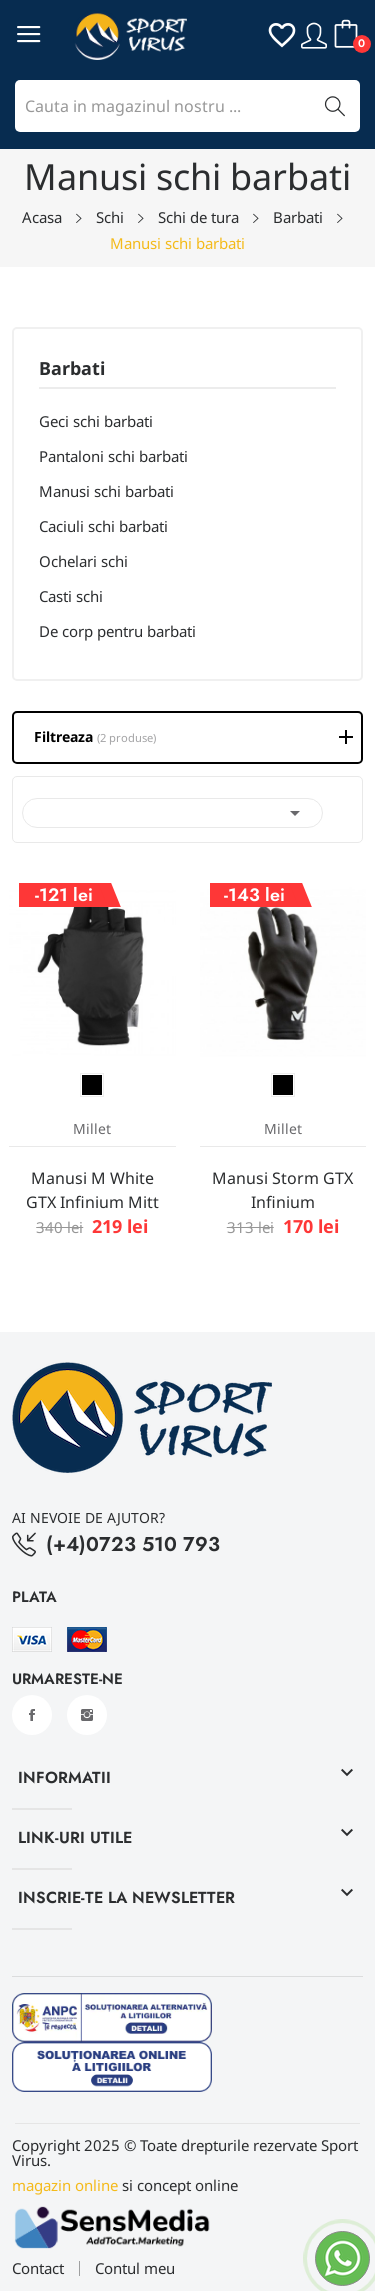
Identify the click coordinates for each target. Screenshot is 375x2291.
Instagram (87, 1715)
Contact (38, 2268)
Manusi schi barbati (106, 491)
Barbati (72, 369)
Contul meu (135, 2268)
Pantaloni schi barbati (113, 456)
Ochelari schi (83, 561)
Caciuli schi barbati (103, 526)
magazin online (65, 2185)
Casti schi (71, 596)
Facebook (32, 1715)
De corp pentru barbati (117, 631)
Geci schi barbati (96, 421)
